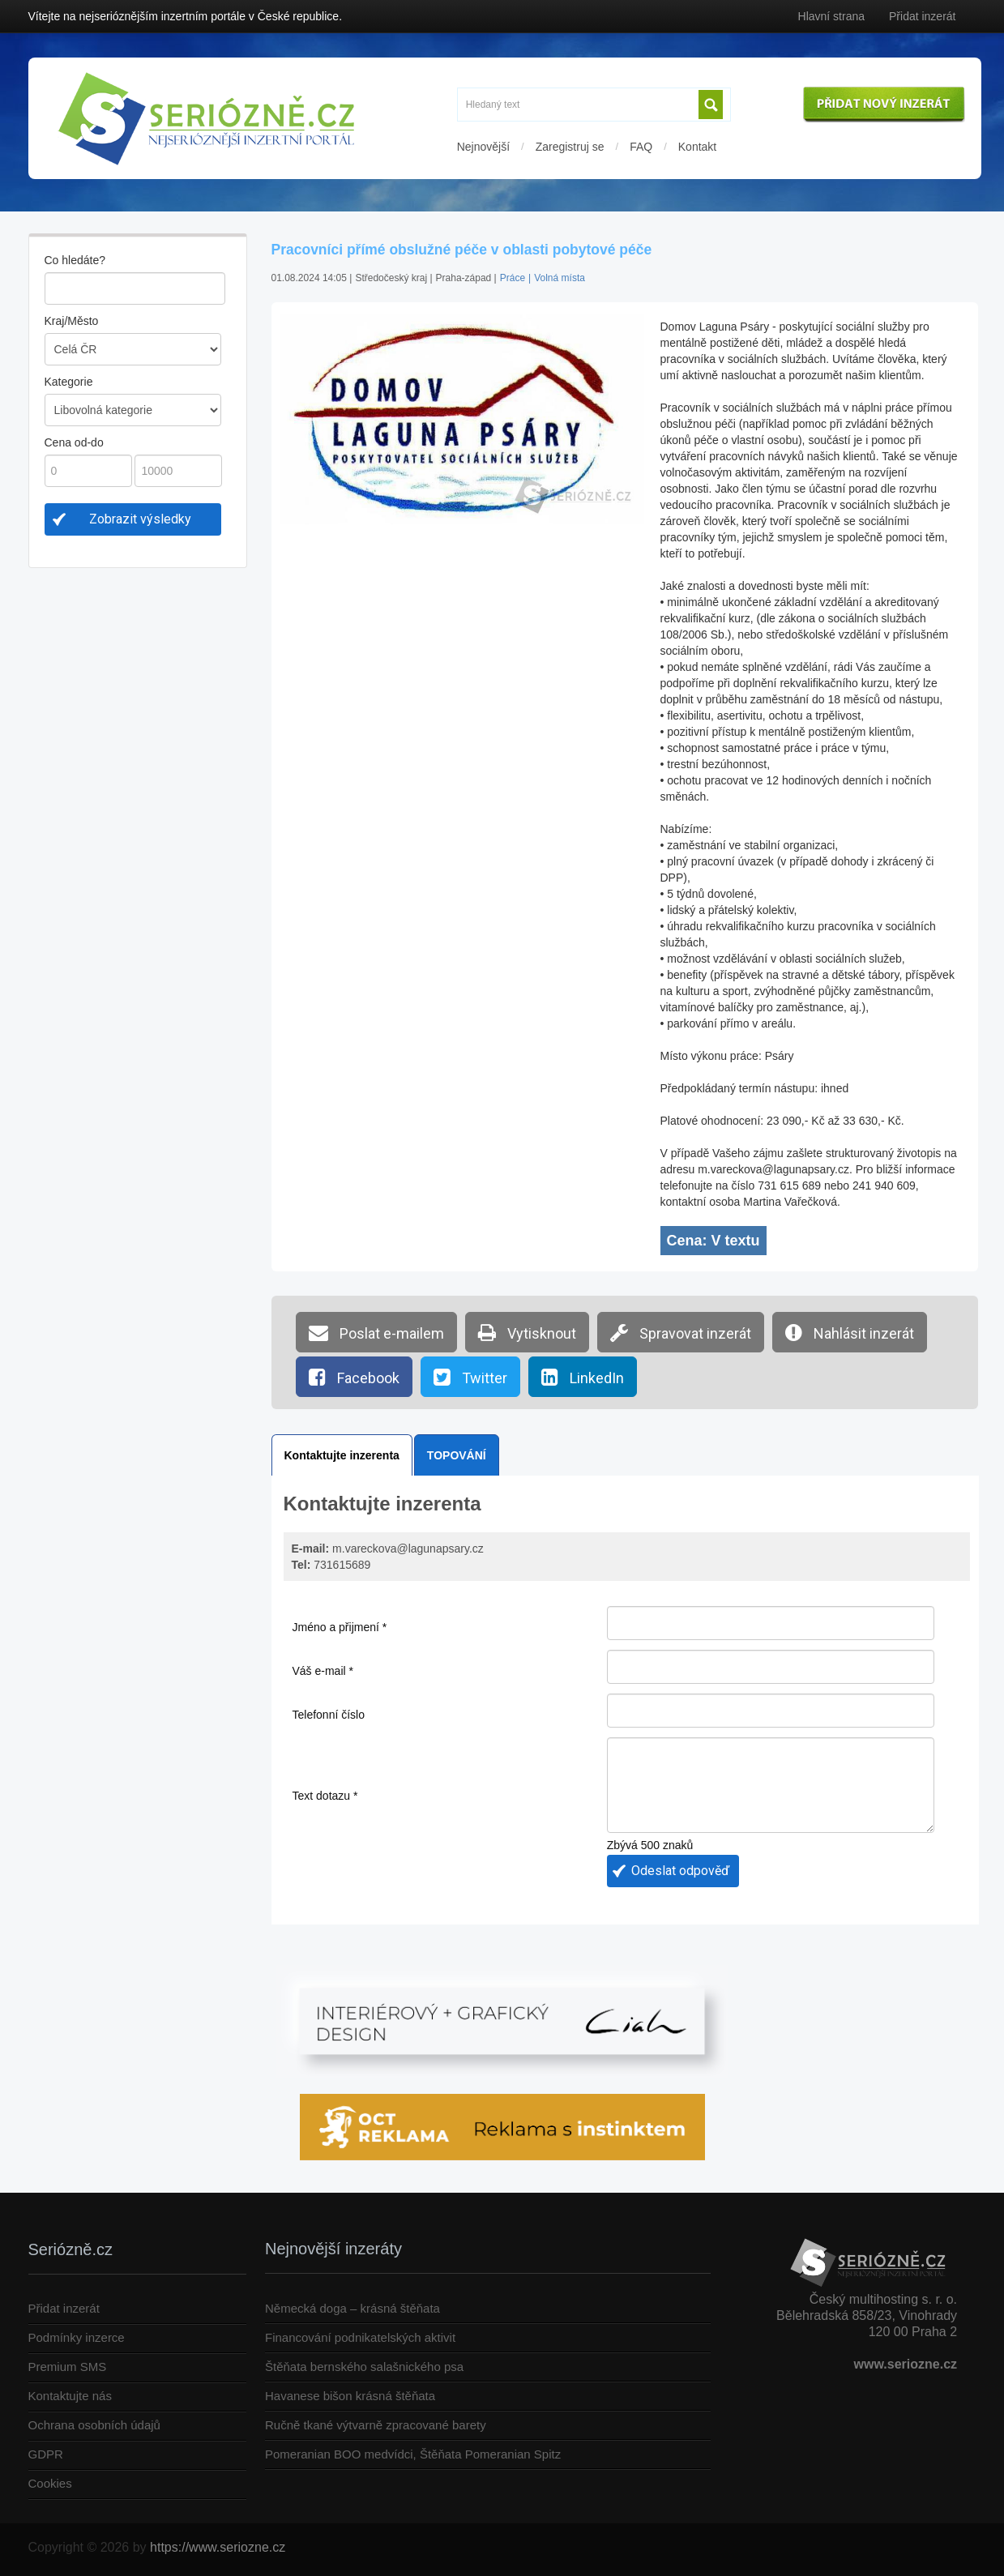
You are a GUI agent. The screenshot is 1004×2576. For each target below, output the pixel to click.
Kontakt (697, 146)
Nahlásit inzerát (849, 1332)
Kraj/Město (72, 320)
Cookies (50, 2483)
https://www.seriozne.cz (217, 2547)
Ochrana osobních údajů (94, 2425)
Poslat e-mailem (376, 1332)
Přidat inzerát (922, 16)
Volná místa (559, 278)
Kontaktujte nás (70, 2396)
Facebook (354, 1376)
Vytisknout (527, 1332)
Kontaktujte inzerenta (341, 1455)
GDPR (45, 2454)
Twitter (470, 1376)
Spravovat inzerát (680, 1332)
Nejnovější (483, 146)
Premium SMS (67, 2366)
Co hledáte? (75, 260)
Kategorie (69, 381)
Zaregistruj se (570, 146)
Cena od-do (74, 442)
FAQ (641, 146)
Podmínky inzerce (76, 2337)
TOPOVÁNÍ (456, 1455)
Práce (512, 278)
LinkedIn (582, 1376)
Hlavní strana (831, 16)
